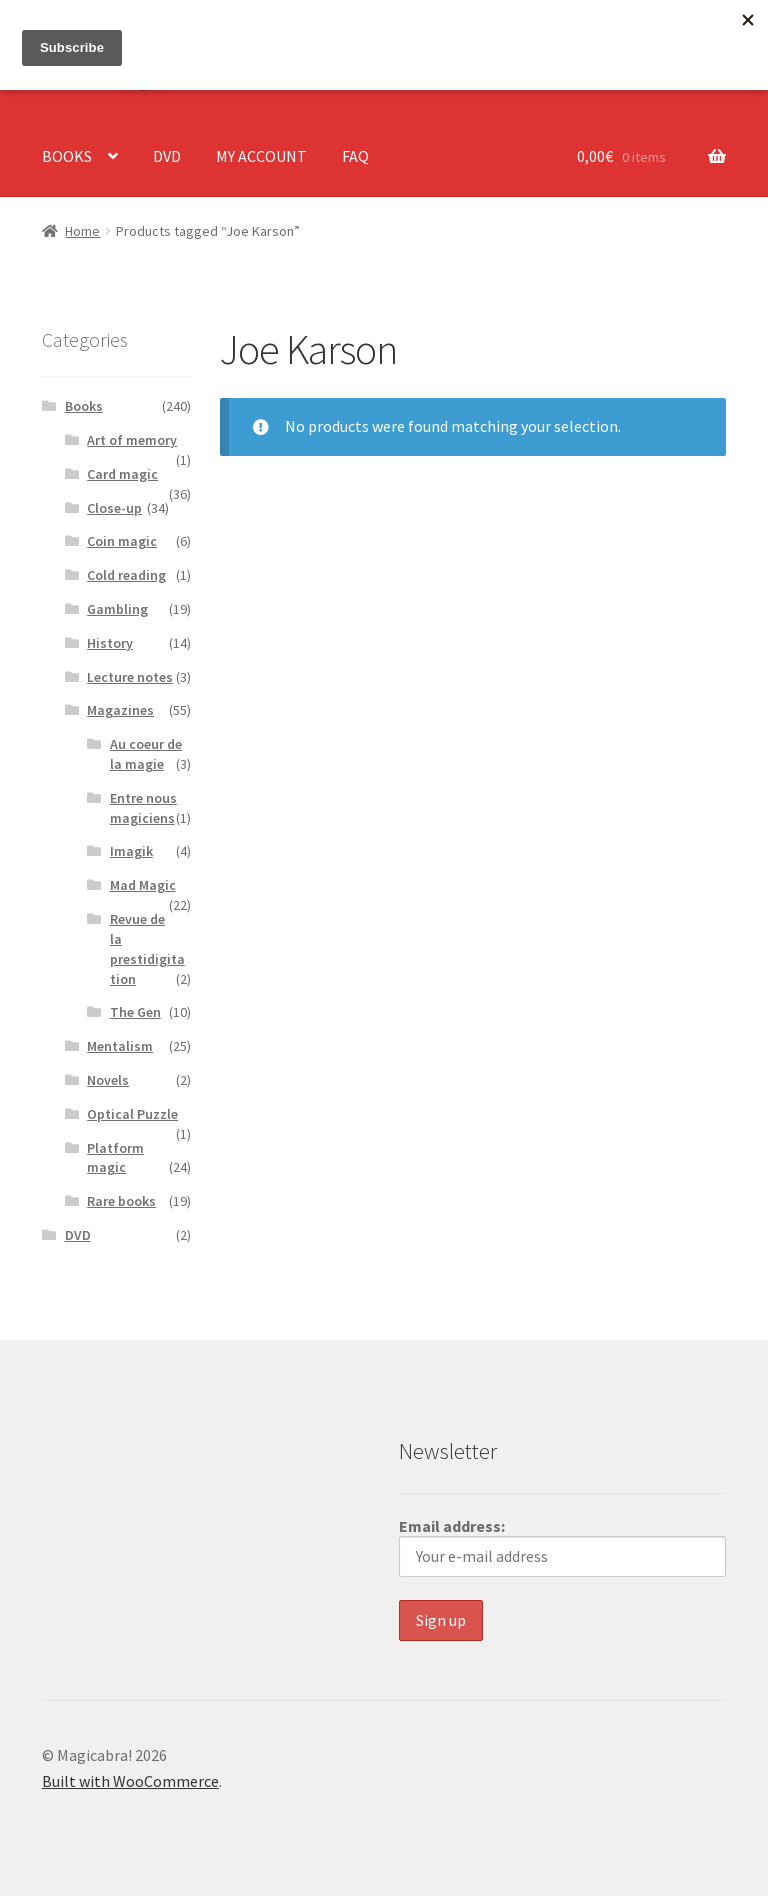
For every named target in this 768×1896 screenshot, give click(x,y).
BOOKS (67, 156)
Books (84, 406)
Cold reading (126, 575)
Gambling (117, 609)
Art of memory (132, 440)
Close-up (114, 508)
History (110, 643)
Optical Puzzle (132, 1114)
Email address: (562, 1546)
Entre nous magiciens (143, 808)
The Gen (135, 1012)
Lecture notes (130, 677)
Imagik (131, 851)
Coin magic (122, 541)
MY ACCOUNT (261, 156)
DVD (167, 156)
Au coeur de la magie (146, 754)
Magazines (120, 710)
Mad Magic (143, 885)
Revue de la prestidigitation (147, 948)
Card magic (122, 474)
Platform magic (115, 1158)
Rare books (121, 1201)
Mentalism (120, 1046)
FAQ (355, 156)
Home (82, 231)
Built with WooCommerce (130, 1781)
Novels (108, 1080)
